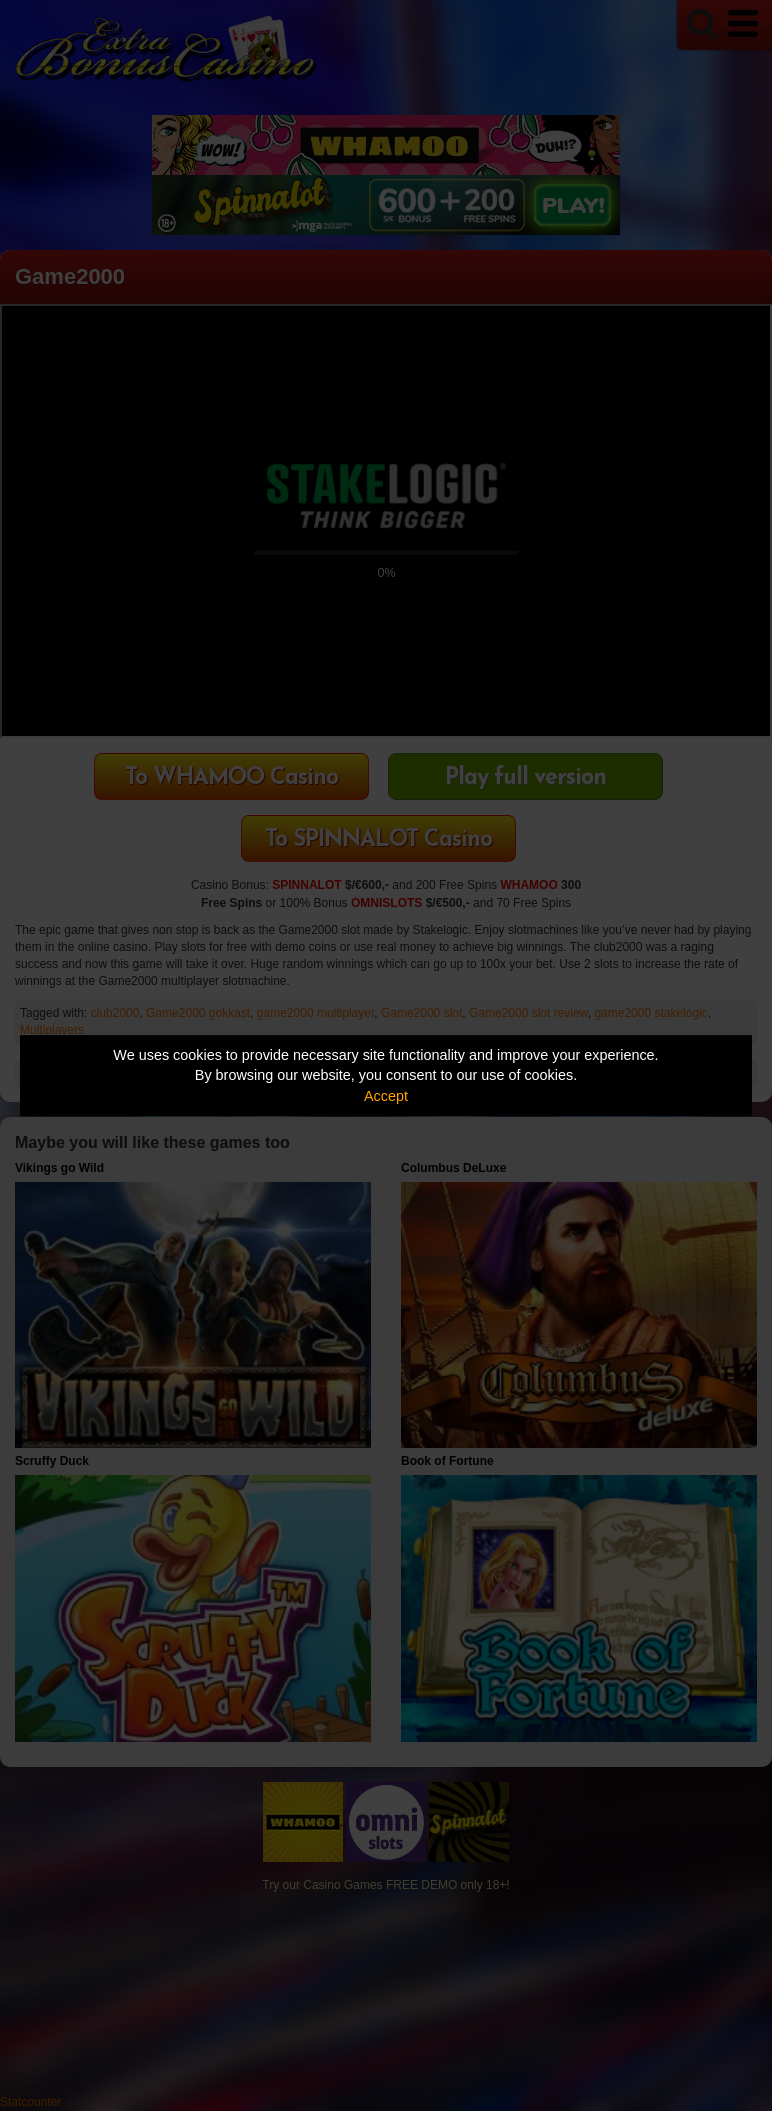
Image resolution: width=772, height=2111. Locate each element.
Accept (386, 1096)
